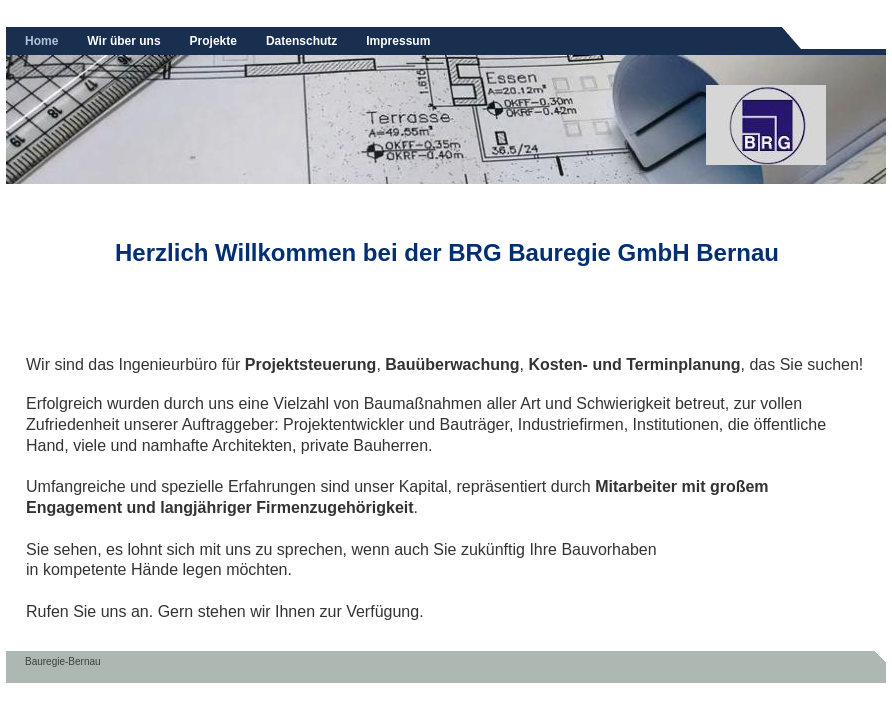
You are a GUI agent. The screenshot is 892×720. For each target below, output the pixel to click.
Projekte (213, 41)
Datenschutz (301, 41)
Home (41, 41)
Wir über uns (123, 41)
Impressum (398, 41)
